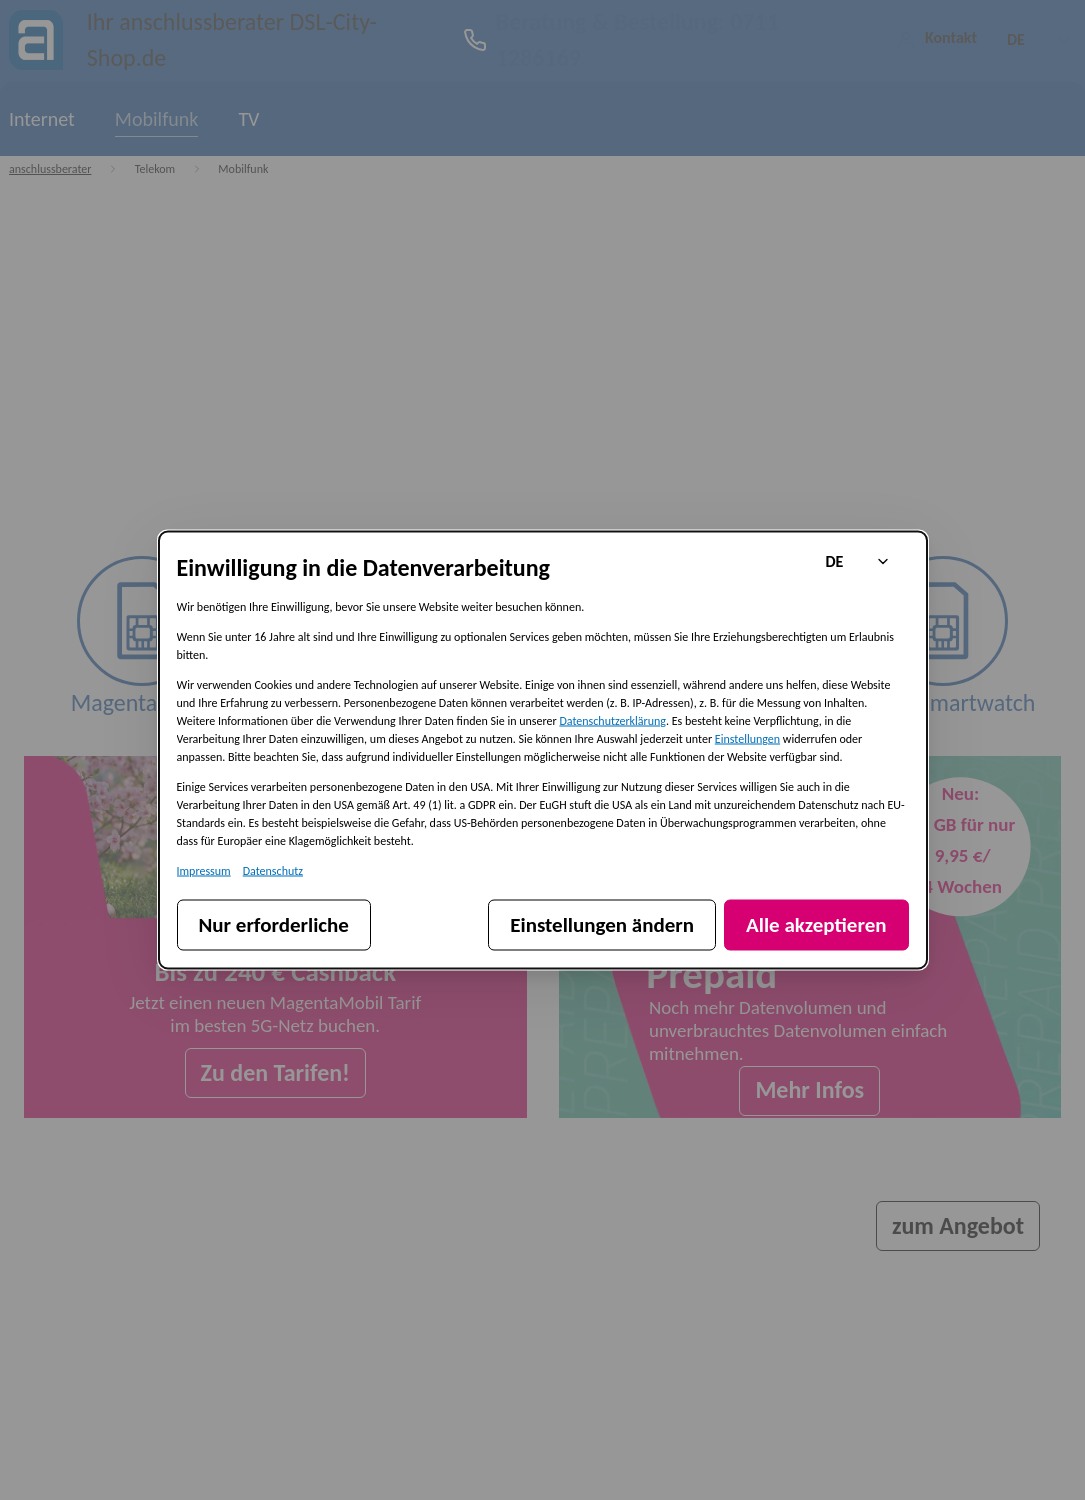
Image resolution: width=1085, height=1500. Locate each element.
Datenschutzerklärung (612, 721)
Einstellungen (747, 739)
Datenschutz (273, 871)
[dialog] (543, 750)
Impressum (204, 871)
